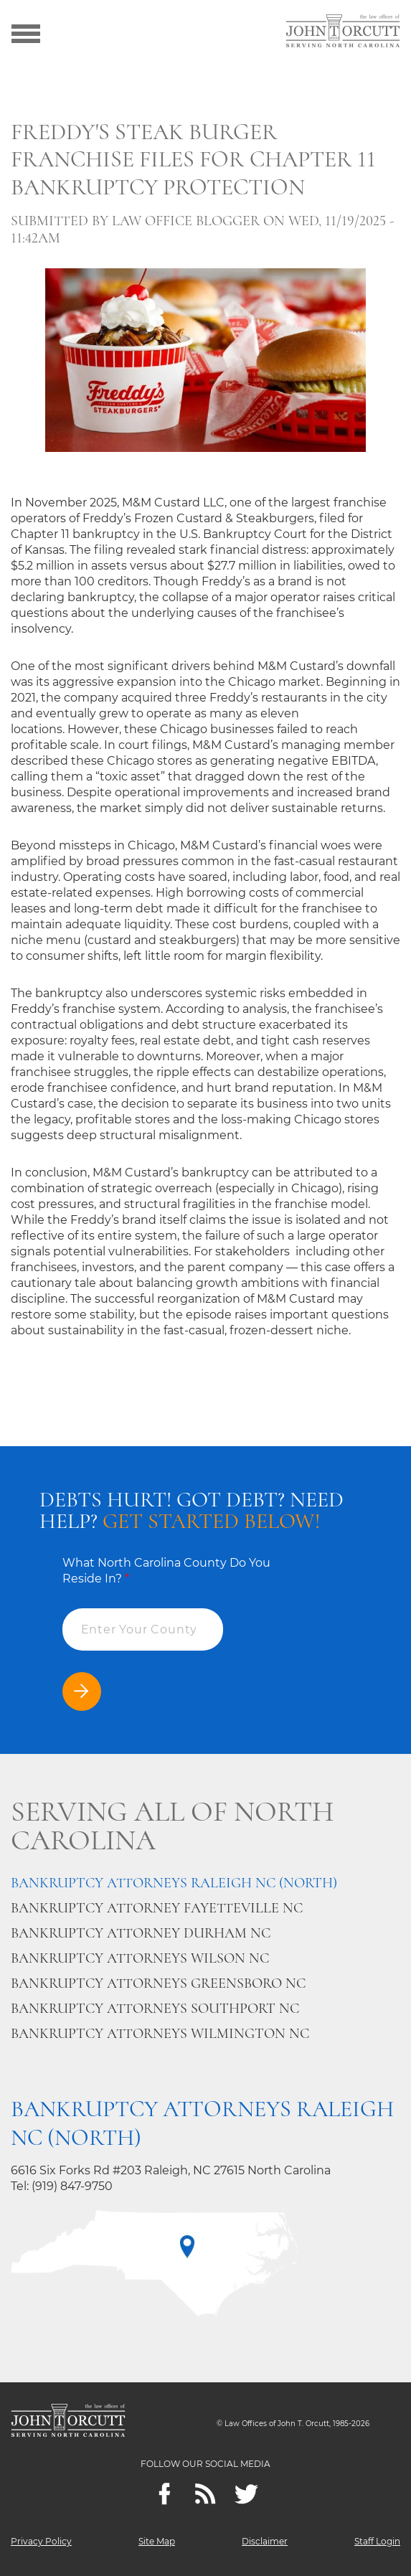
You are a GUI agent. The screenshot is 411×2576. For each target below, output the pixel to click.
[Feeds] (205, 2494)
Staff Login (377, 2541)
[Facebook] (164, 2494)
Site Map (156, 2541)
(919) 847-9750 (72, 2186)
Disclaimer (265, 2541)
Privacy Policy (41, 2541)
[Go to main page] (342, 32)
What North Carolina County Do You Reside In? (166, 1570)
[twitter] (246, 2494)
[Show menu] (26, 32)
